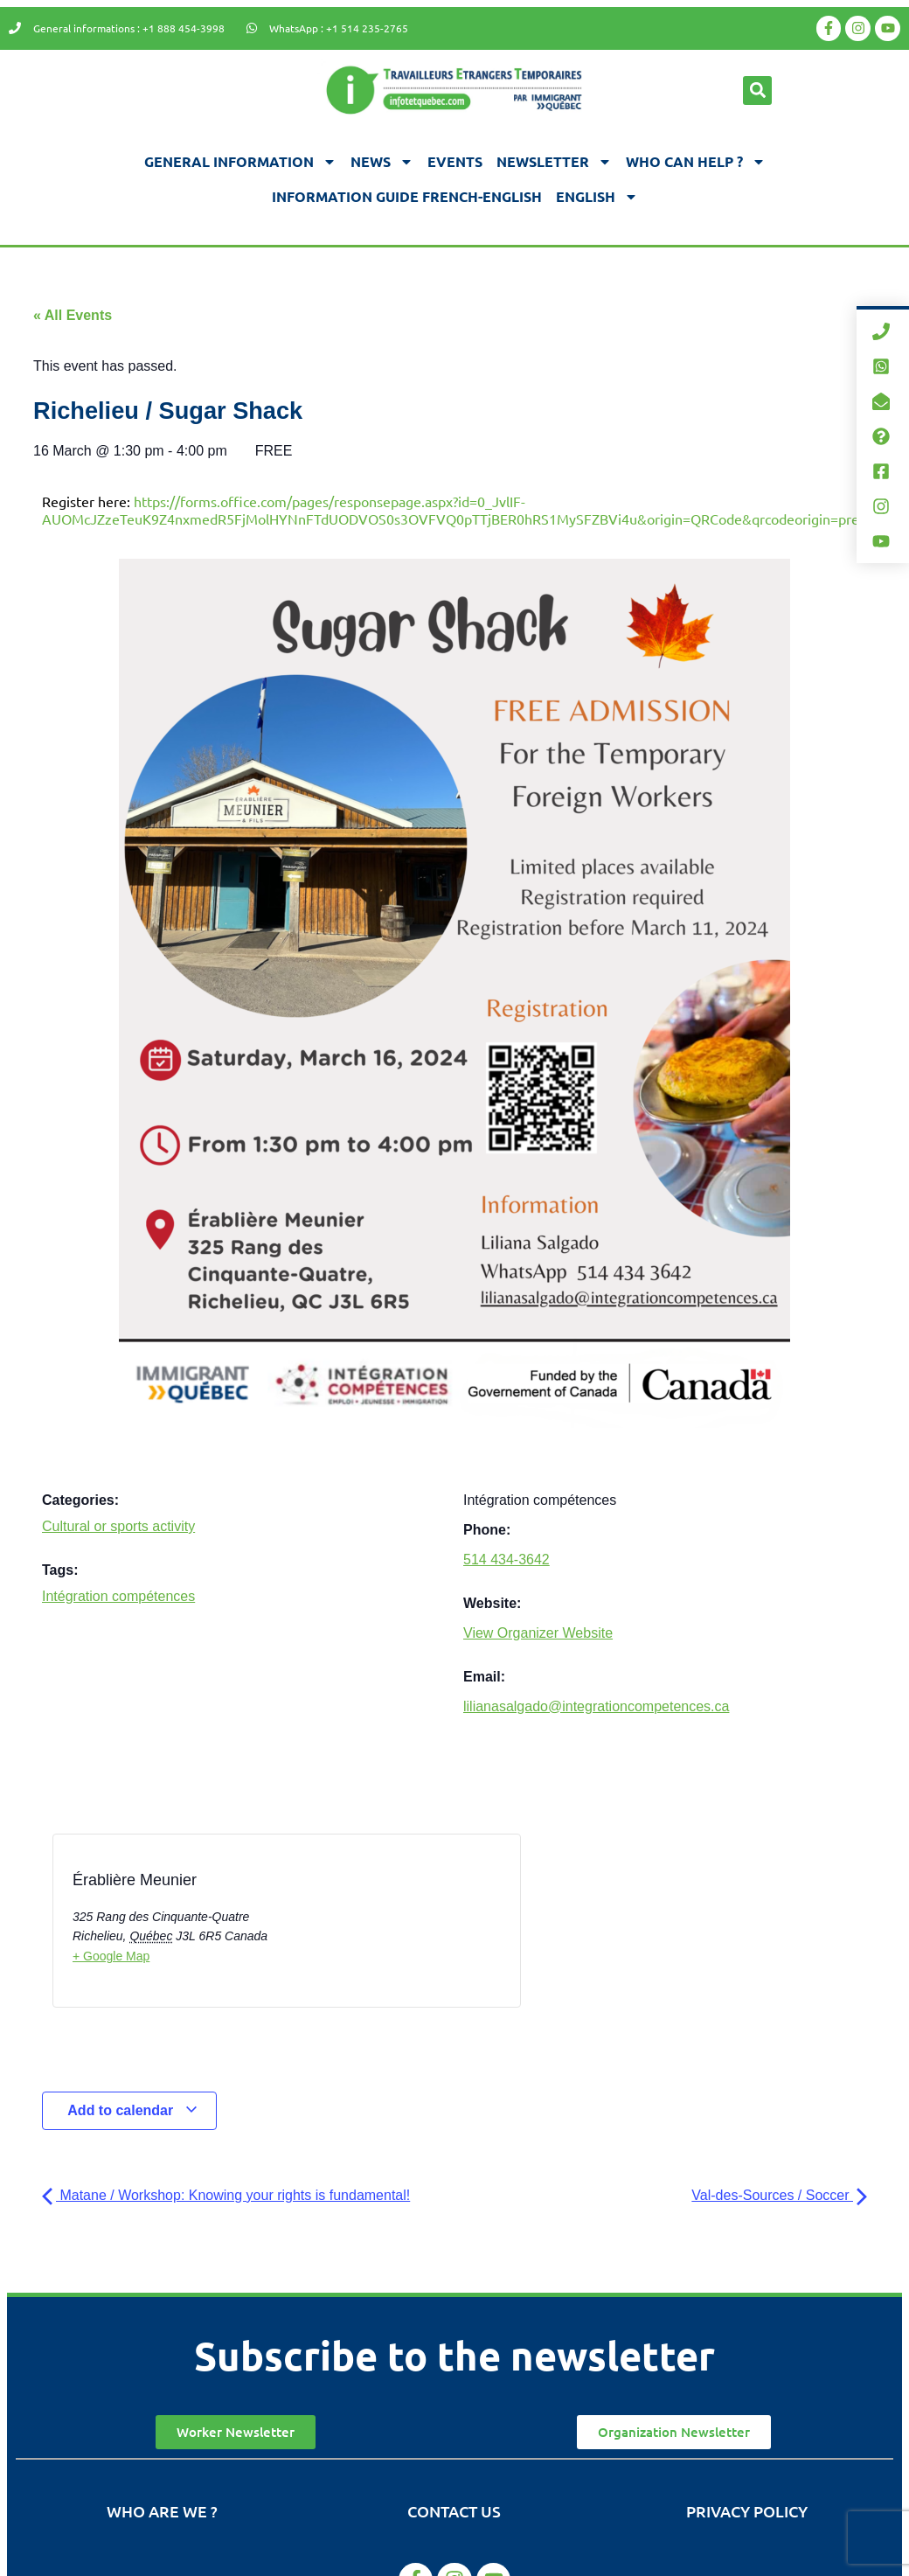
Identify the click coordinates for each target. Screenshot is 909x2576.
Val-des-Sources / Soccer (779, 2195)
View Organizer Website (538, 1633)
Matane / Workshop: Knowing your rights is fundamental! (226, 2195)
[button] (757, 90)
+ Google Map (111, 1956)
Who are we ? (162, 2511)
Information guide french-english (407, 196)
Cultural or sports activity (118, 1526)
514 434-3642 (506, 1559)
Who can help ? (696, 162)
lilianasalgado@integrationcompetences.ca (596, 1706)
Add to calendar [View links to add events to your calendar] (132, 2110)
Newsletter (554, 162)
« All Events (72, 315)
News (381, 162)
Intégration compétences (118, 1596)
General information (240, 162)
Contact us (454, 2511)
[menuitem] (597, 196)
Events (454, 161)
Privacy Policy (747, 2511)
